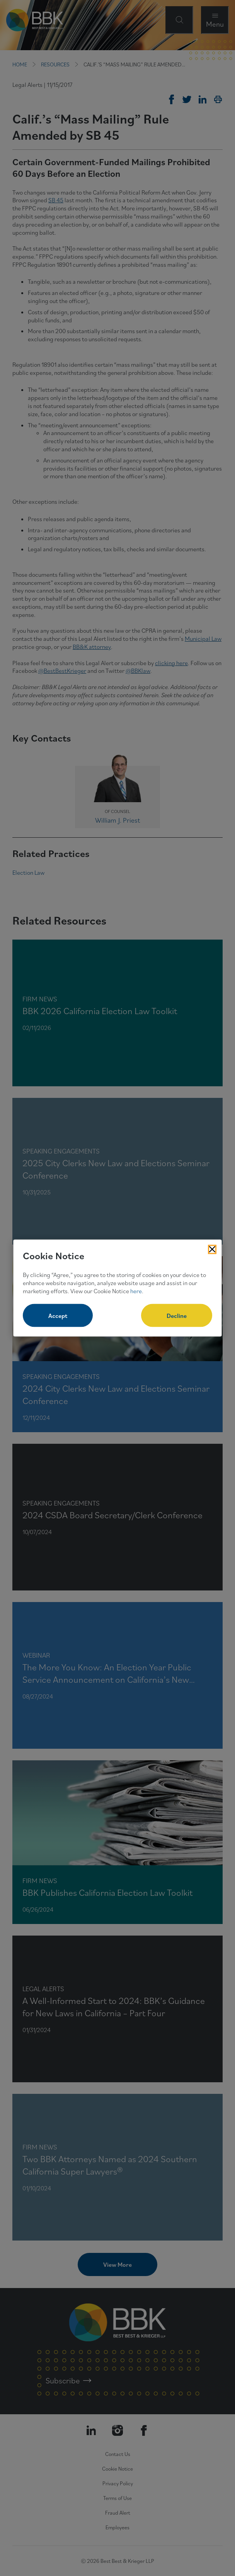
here (136, 1290)
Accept (57, 1315)
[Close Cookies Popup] (212, 1249)
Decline (177, 1315)
